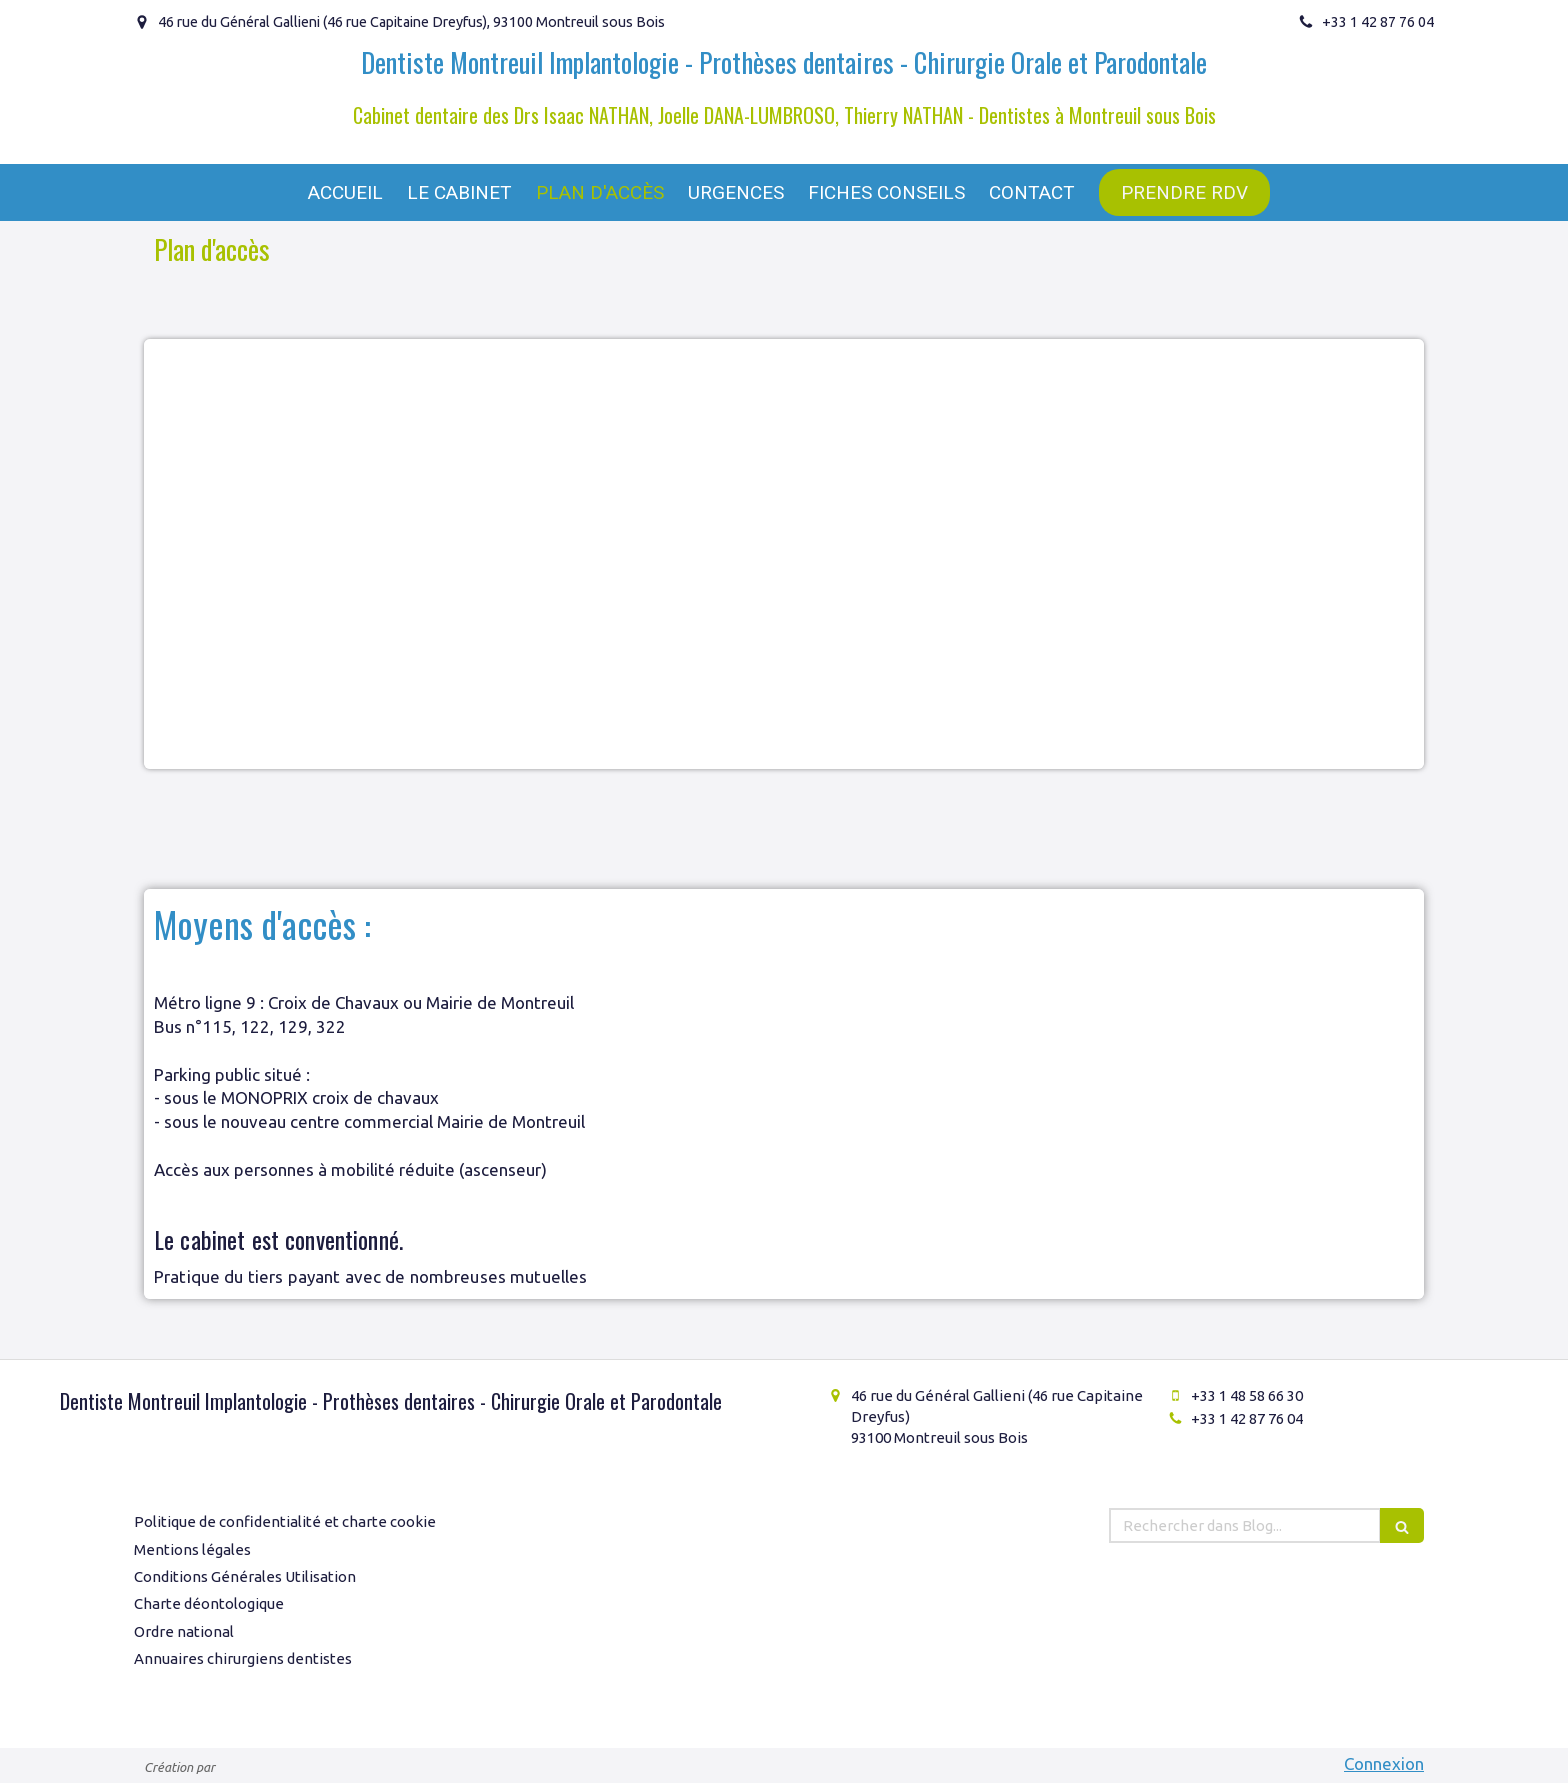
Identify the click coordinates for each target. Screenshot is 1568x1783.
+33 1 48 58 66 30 (1247, 1395)
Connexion (1384, 1763)
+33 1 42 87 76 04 (1247, 1418)
